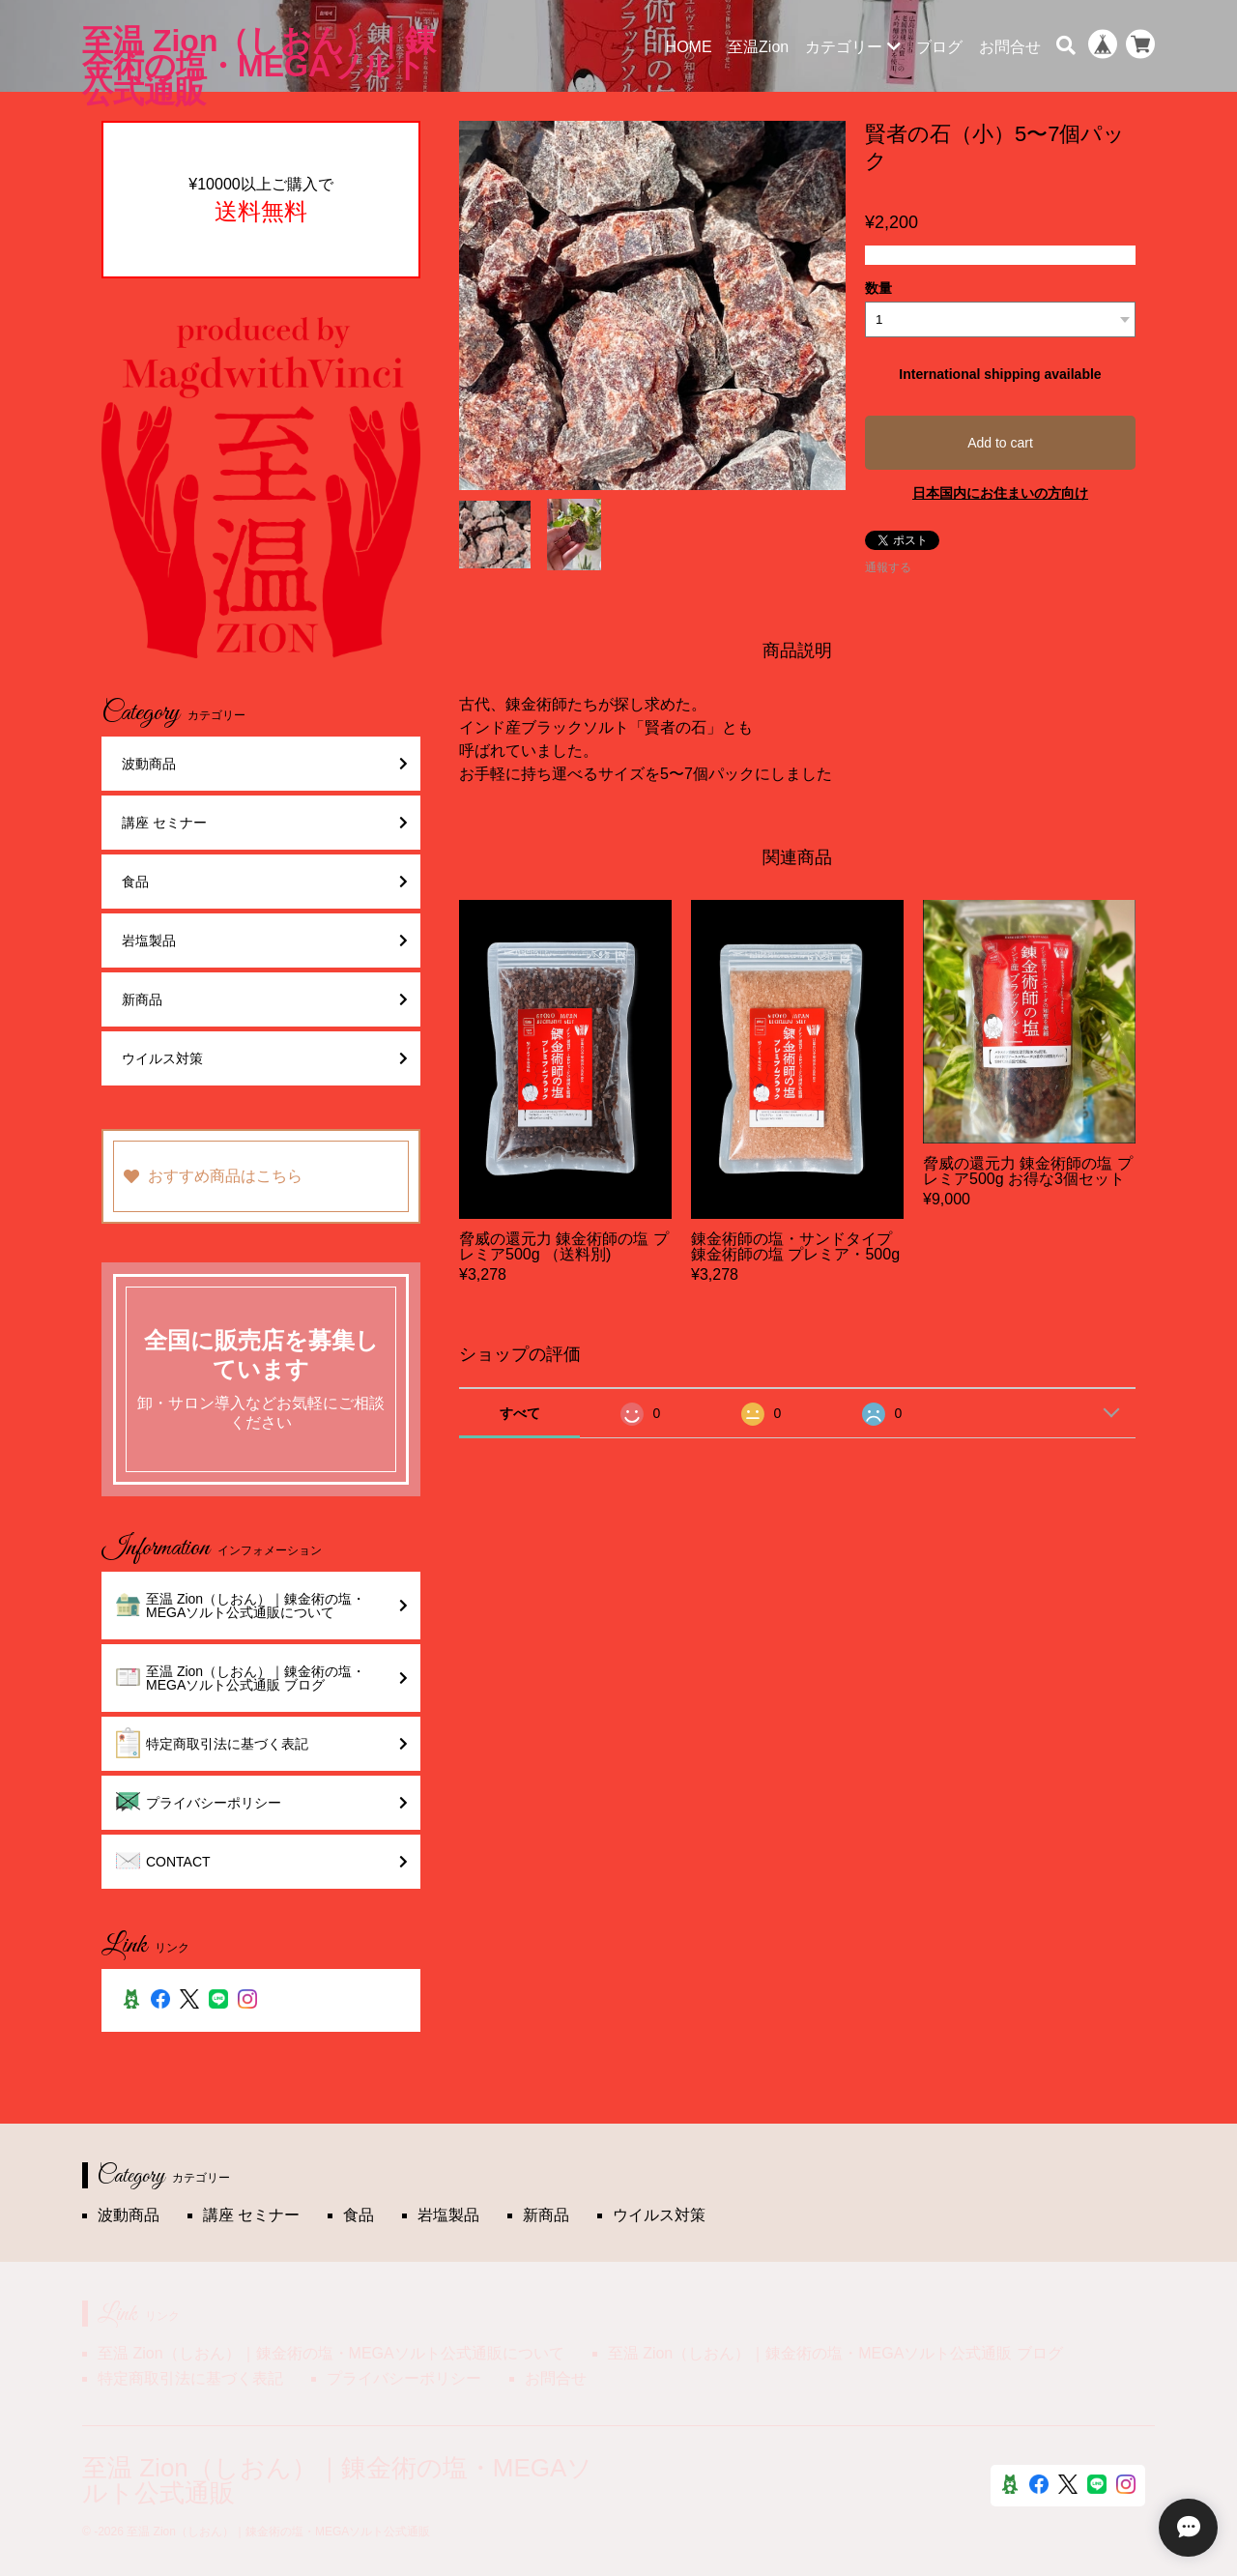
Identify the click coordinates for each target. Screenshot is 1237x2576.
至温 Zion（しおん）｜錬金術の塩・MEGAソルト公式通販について (262, 1605)
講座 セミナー (265, 822)
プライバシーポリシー (262, 1802)
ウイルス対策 (265, 1058)
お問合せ (1010, 47)
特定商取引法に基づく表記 (262, 1743)
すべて (520, 1413)
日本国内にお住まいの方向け (1000, 493)
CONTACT (262, 1861)
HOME (689, 47)
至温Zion (758, 47)
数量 (878, 288)
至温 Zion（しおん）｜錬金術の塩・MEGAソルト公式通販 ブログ (262, 1678)
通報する (888, 567)
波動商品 (265, 763)
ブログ (939, 47)
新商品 (265, 999)
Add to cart (1000, 442)
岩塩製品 (265, 940)
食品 (265, 881)
